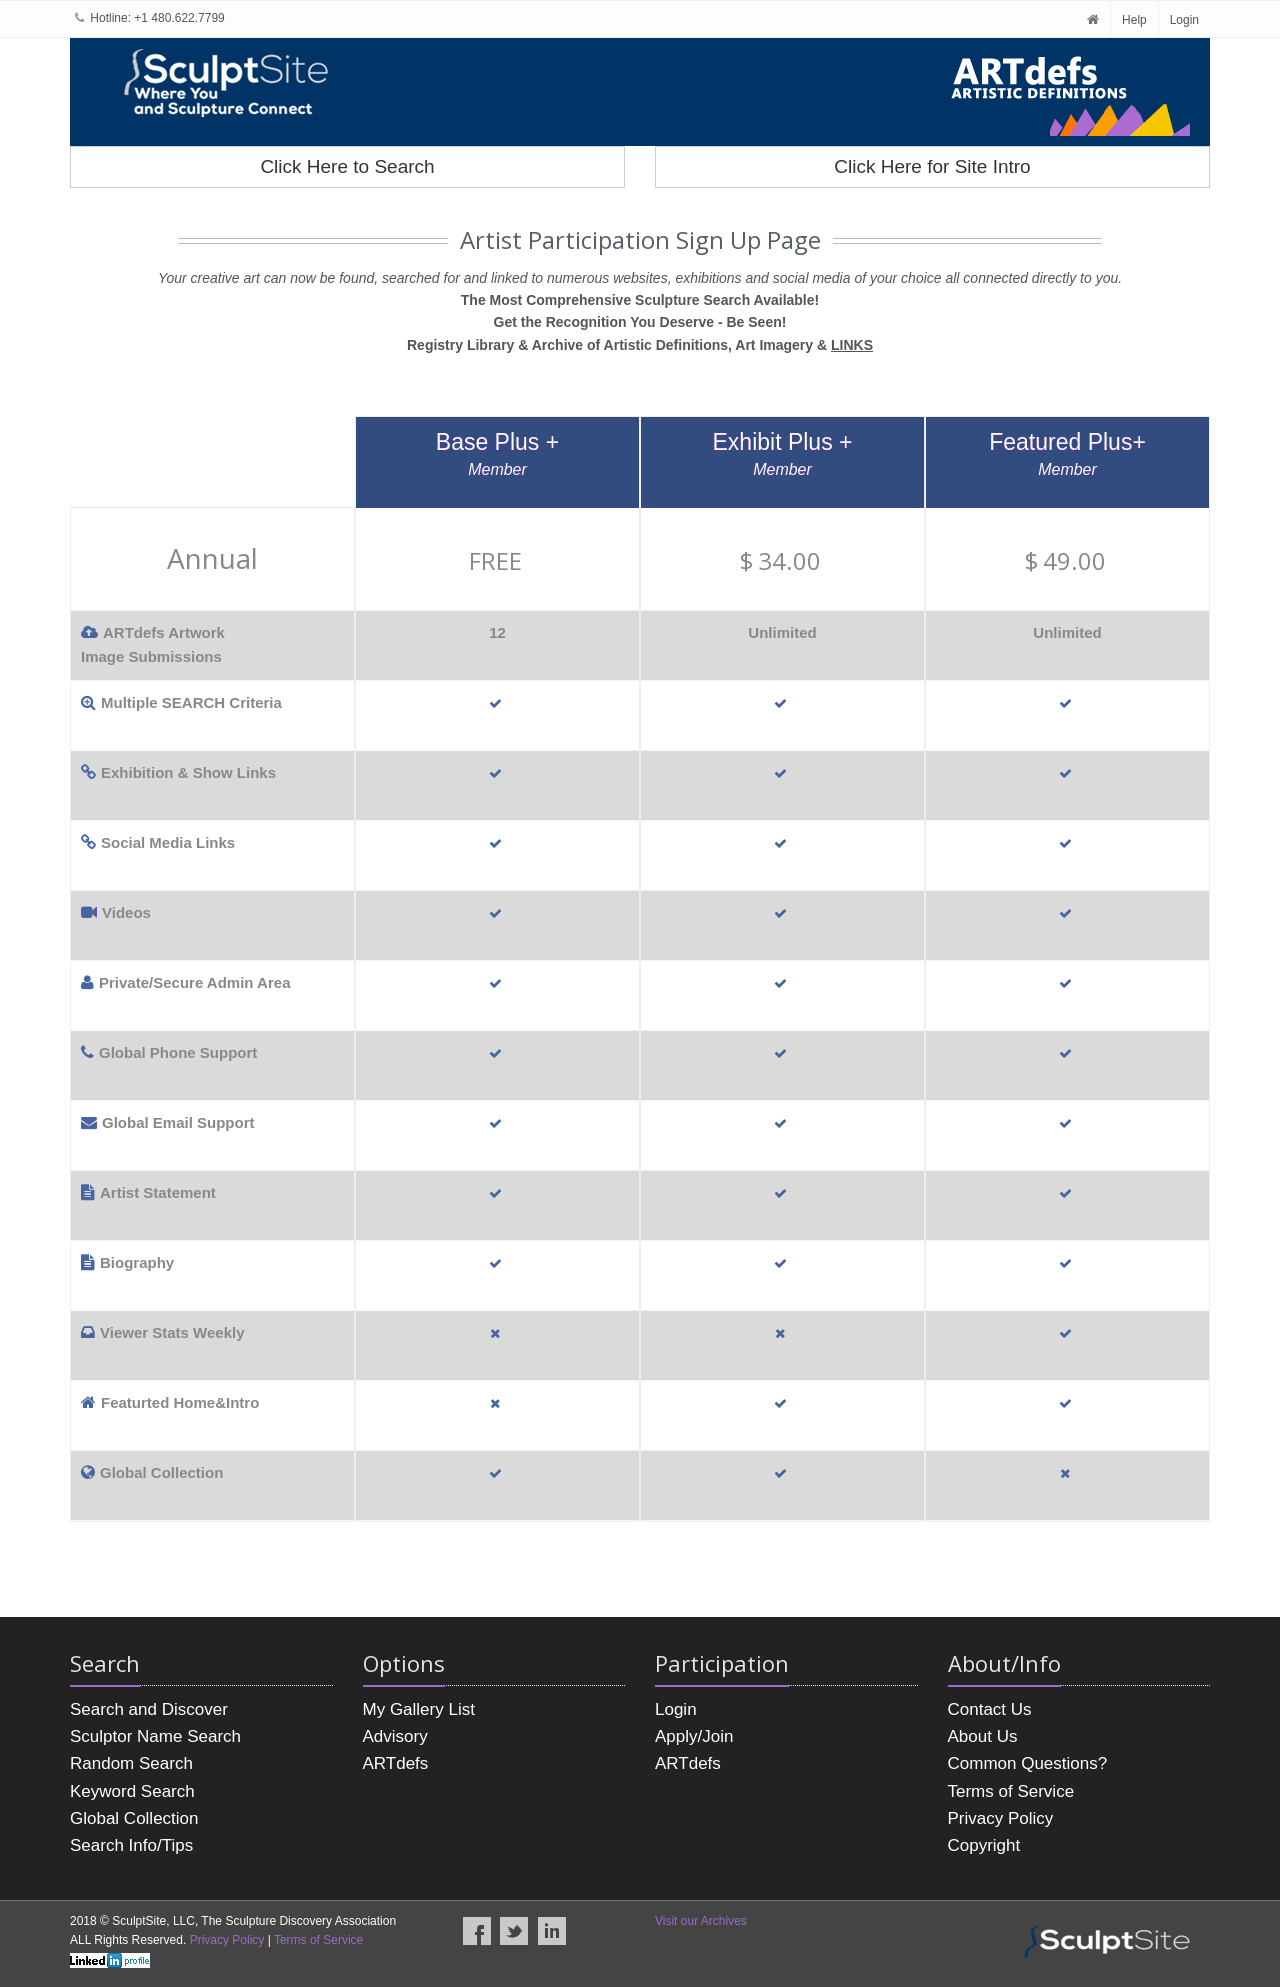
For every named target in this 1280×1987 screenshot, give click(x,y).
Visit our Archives (701, 1921)
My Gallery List (419, 1709)
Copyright (984, 1845)
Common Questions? (1028, 1763)
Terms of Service (1011, 1791)
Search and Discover (149, 1709)
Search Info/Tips (131, 1845)
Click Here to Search (347, 166)
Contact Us (990, 1709)
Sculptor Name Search (155, 1736)
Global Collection (134, 1818)
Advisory (395, 1736)
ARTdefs (396, 1763)
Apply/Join (694, 1736)
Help (1134, 20)
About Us (983, 1736)
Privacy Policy (1001, 1818)
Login (1184, 20)
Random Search (131, 1763)
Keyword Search (132, 1791)
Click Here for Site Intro (932, 166)
